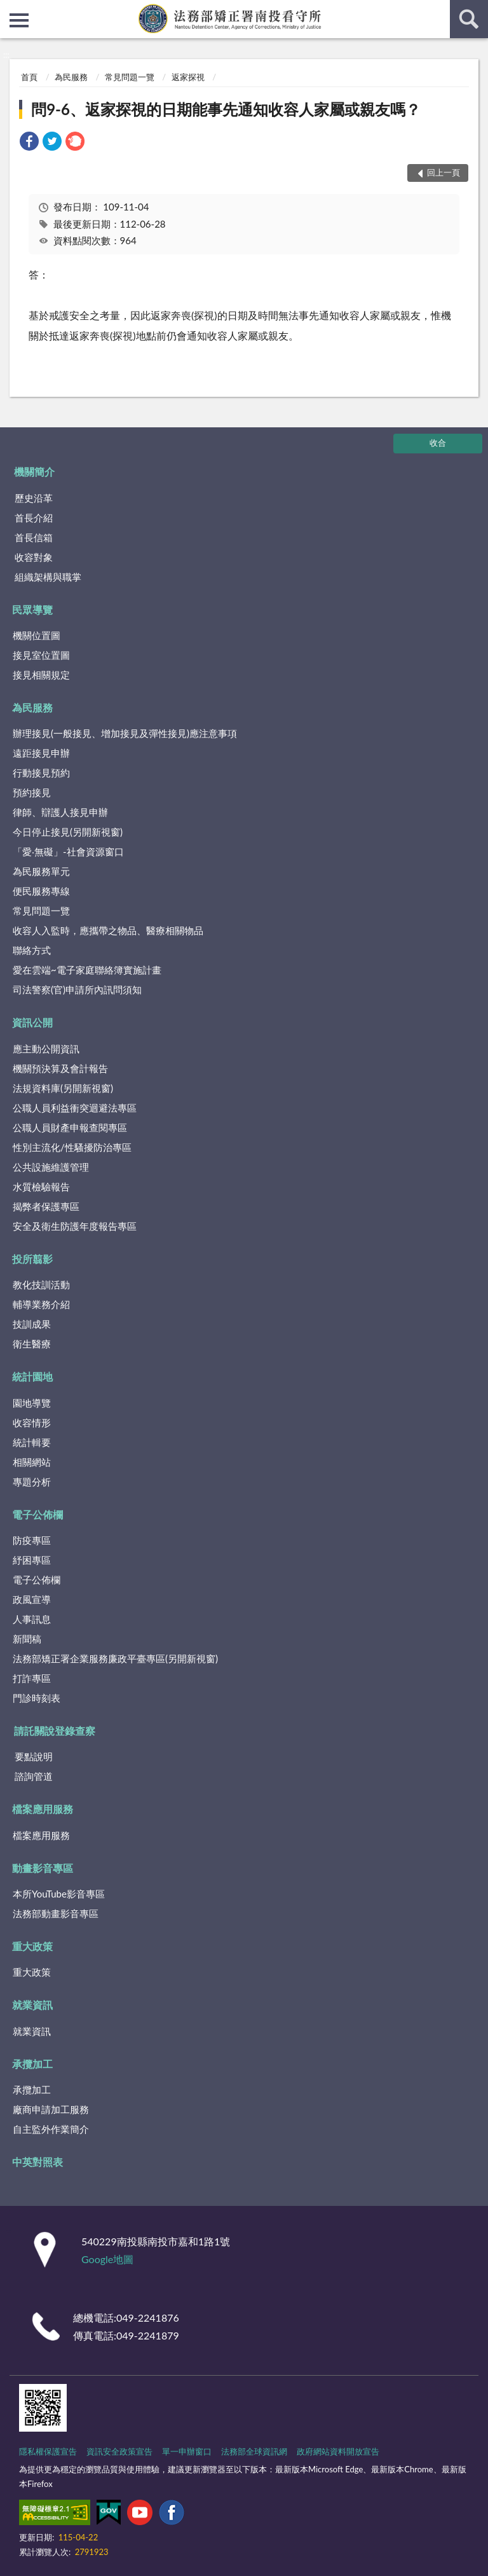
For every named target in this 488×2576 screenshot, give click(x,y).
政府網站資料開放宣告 (338, 2451)
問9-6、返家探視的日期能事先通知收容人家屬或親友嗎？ (226, 109)
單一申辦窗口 (187, 2451)
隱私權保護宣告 (48, 2451)
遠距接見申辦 (41, 753)
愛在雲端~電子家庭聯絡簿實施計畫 (87, 969)
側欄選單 (19, 20)
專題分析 (32, 1481)
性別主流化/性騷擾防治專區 (72, 1147)
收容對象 (34, 557)
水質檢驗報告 (41, 1186)
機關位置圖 (36, 635)
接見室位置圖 (41, 655)
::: (10, 9)
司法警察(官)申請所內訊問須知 (77, 989)
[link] (29, 143)
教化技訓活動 (41, 1284)
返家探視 (188, 77)
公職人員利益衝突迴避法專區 (75, 1107)
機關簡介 (34, 471)
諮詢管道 (34, 1776)
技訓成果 (32, 1324)
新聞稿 (27, 1638)
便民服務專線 (41, 891)
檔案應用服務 (42, 1809)
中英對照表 (37, 2162)
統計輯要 (32, 1442)
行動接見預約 (41, 772)
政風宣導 (32, 1599)
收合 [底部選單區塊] (438, 442)
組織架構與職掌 (48, 576)
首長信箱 (34, 537)
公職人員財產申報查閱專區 (70, 1127)
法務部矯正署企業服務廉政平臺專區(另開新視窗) (115, 1658)
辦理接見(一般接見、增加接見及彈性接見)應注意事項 (125, 733)
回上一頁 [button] (443, 172)
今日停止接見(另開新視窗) (68, 831)
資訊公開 (32, 1022)
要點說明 (34, 1756)
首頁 (29, 77)
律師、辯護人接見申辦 (60, 812)
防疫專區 (32, 1540)
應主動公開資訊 (46, 1048)
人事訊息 (32, 1619)
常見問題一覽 (129, 77)
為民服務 (71, 77)
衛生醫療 (32, 1343)
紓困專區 (32, 1560)
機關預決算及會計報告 (60, 1068)
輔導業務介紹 (41, 1304)
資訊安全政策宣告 (119, 2451)
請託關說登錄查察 (54, 1731)
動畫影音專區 (42, 1868)
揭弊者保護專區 (46, 1206)
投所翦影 (32, 1259)
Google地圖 (107, 2259)
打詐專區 (32, 1678)
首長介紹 (34, 517)
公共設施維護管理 (51, 1167)
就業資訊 (32, 2005)
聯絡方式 (32, 950)
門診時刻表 (36, 1698)
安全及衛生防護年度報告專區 (75, 1226)
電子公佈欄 (37, 1514)
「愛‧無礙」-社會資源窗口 (68, 851)
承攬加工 (32, 2064)
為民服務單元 (41, 871)
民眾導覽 (32, 609)
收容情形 (32, 1422)
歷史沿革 (34, 498)
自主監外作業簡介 (51, 2129)
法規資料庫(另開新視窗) (63, 1088)
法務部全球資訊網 (254, 2451)
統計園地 (32, 1376)
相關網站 (32, 1462)
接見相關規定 (41, 674)
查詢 (469, 19)
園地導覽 (32, 1403)
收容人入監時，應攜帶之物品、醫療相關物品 (108, 930)
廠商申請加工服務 (51, 2109)
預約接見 (32, 792)
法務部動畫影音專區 (55, 1913)
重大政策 (32, 1946)
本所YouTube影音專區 (59, 1893)
